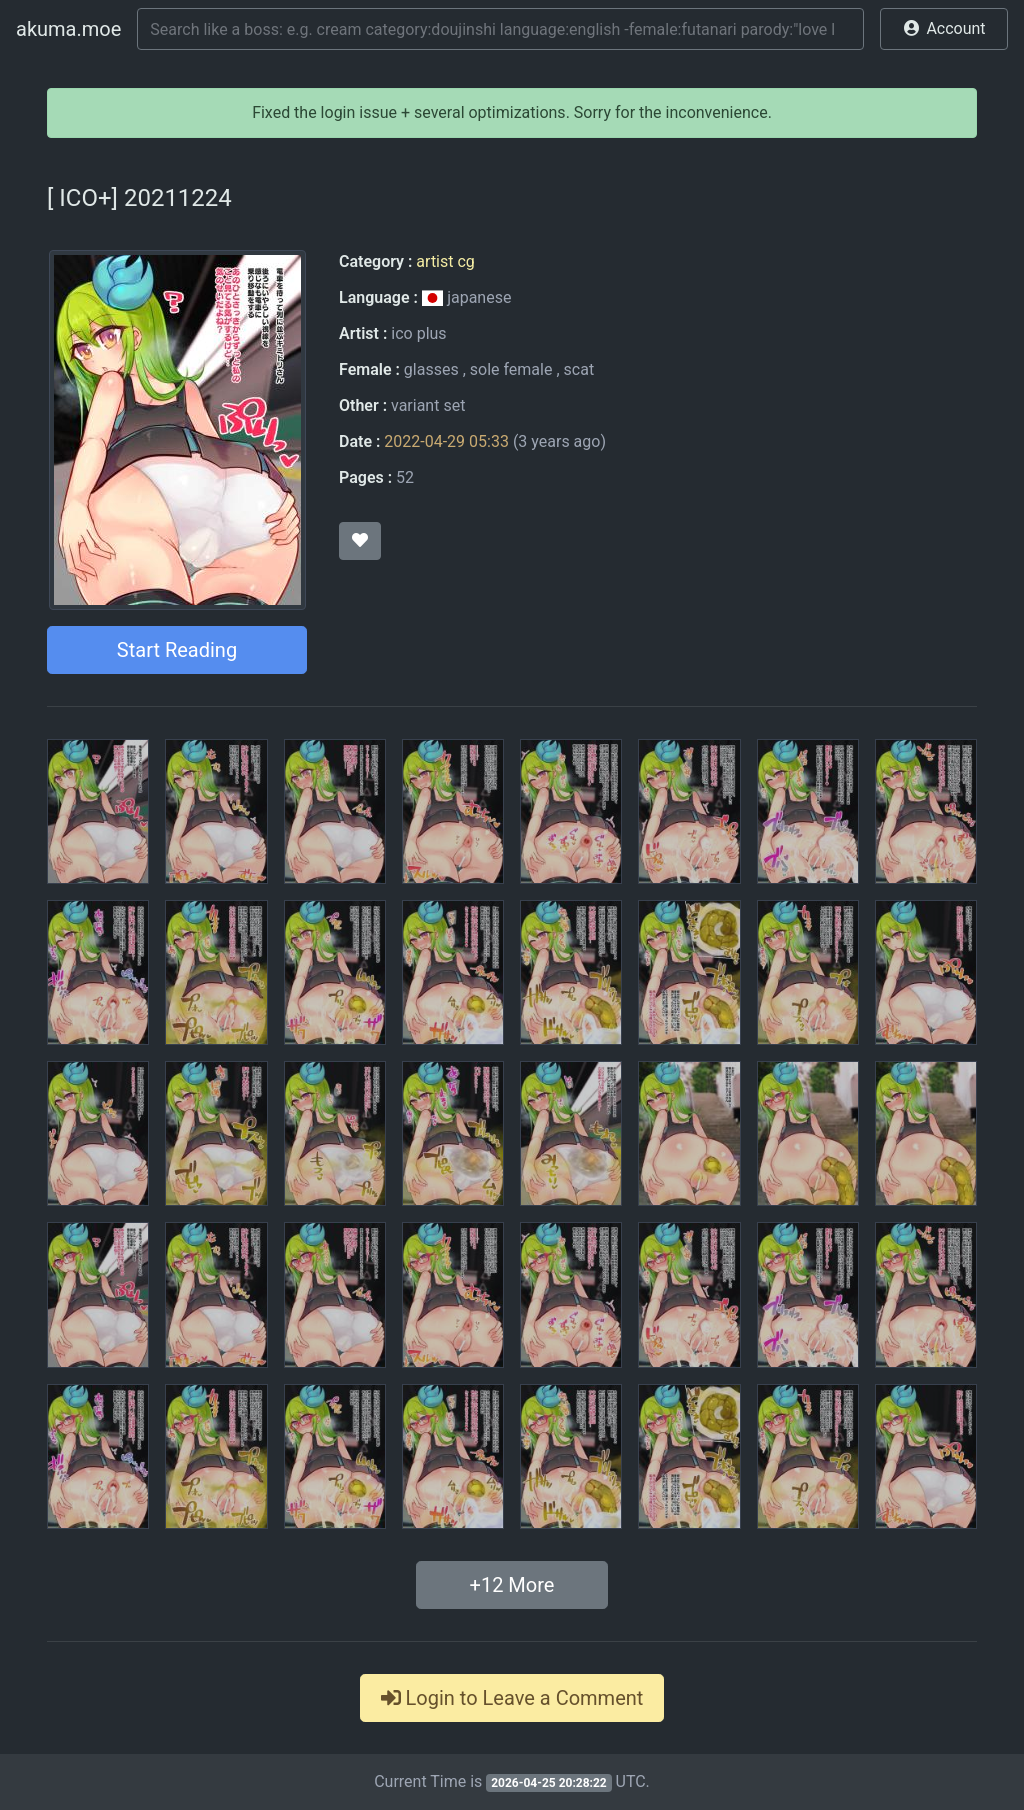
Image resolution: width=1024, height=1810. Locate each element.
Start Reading (177, 650)
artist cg (445, 261)
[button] (944, 29)
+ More (512, 1585)
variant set (428, 405)
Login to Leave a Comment (512, 1698)
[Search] (500, 29)
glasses (431, 369)
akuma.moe (68, 29)
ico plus (418, 333)
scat (579, 369)
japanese (467, 297)
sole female (511, 369)
